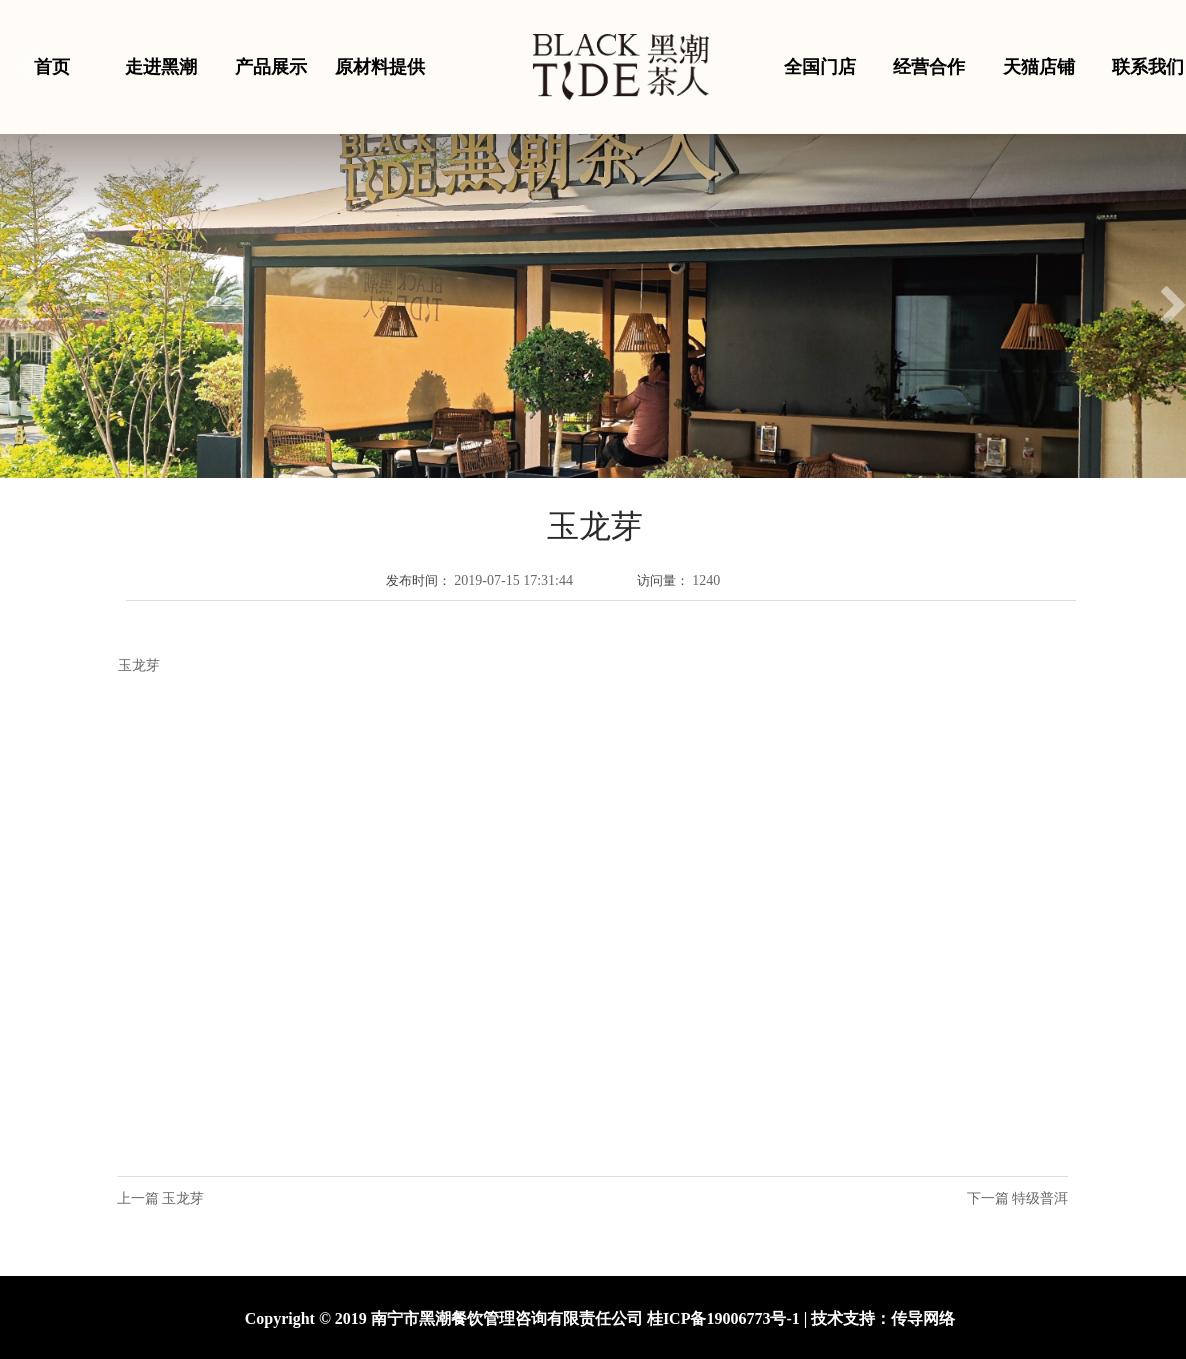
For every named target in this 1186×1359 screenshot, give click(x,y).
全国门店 (820, 67)
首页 (52, 67)
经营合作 (929, 67)
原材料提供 (380, 67)
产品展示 (271, 67)
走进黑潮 (161, 67)
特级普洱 (1040, 1198)
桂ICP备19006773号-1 (723, 1318)
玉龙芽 (183, 1198)
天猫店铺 (1039, 67)
